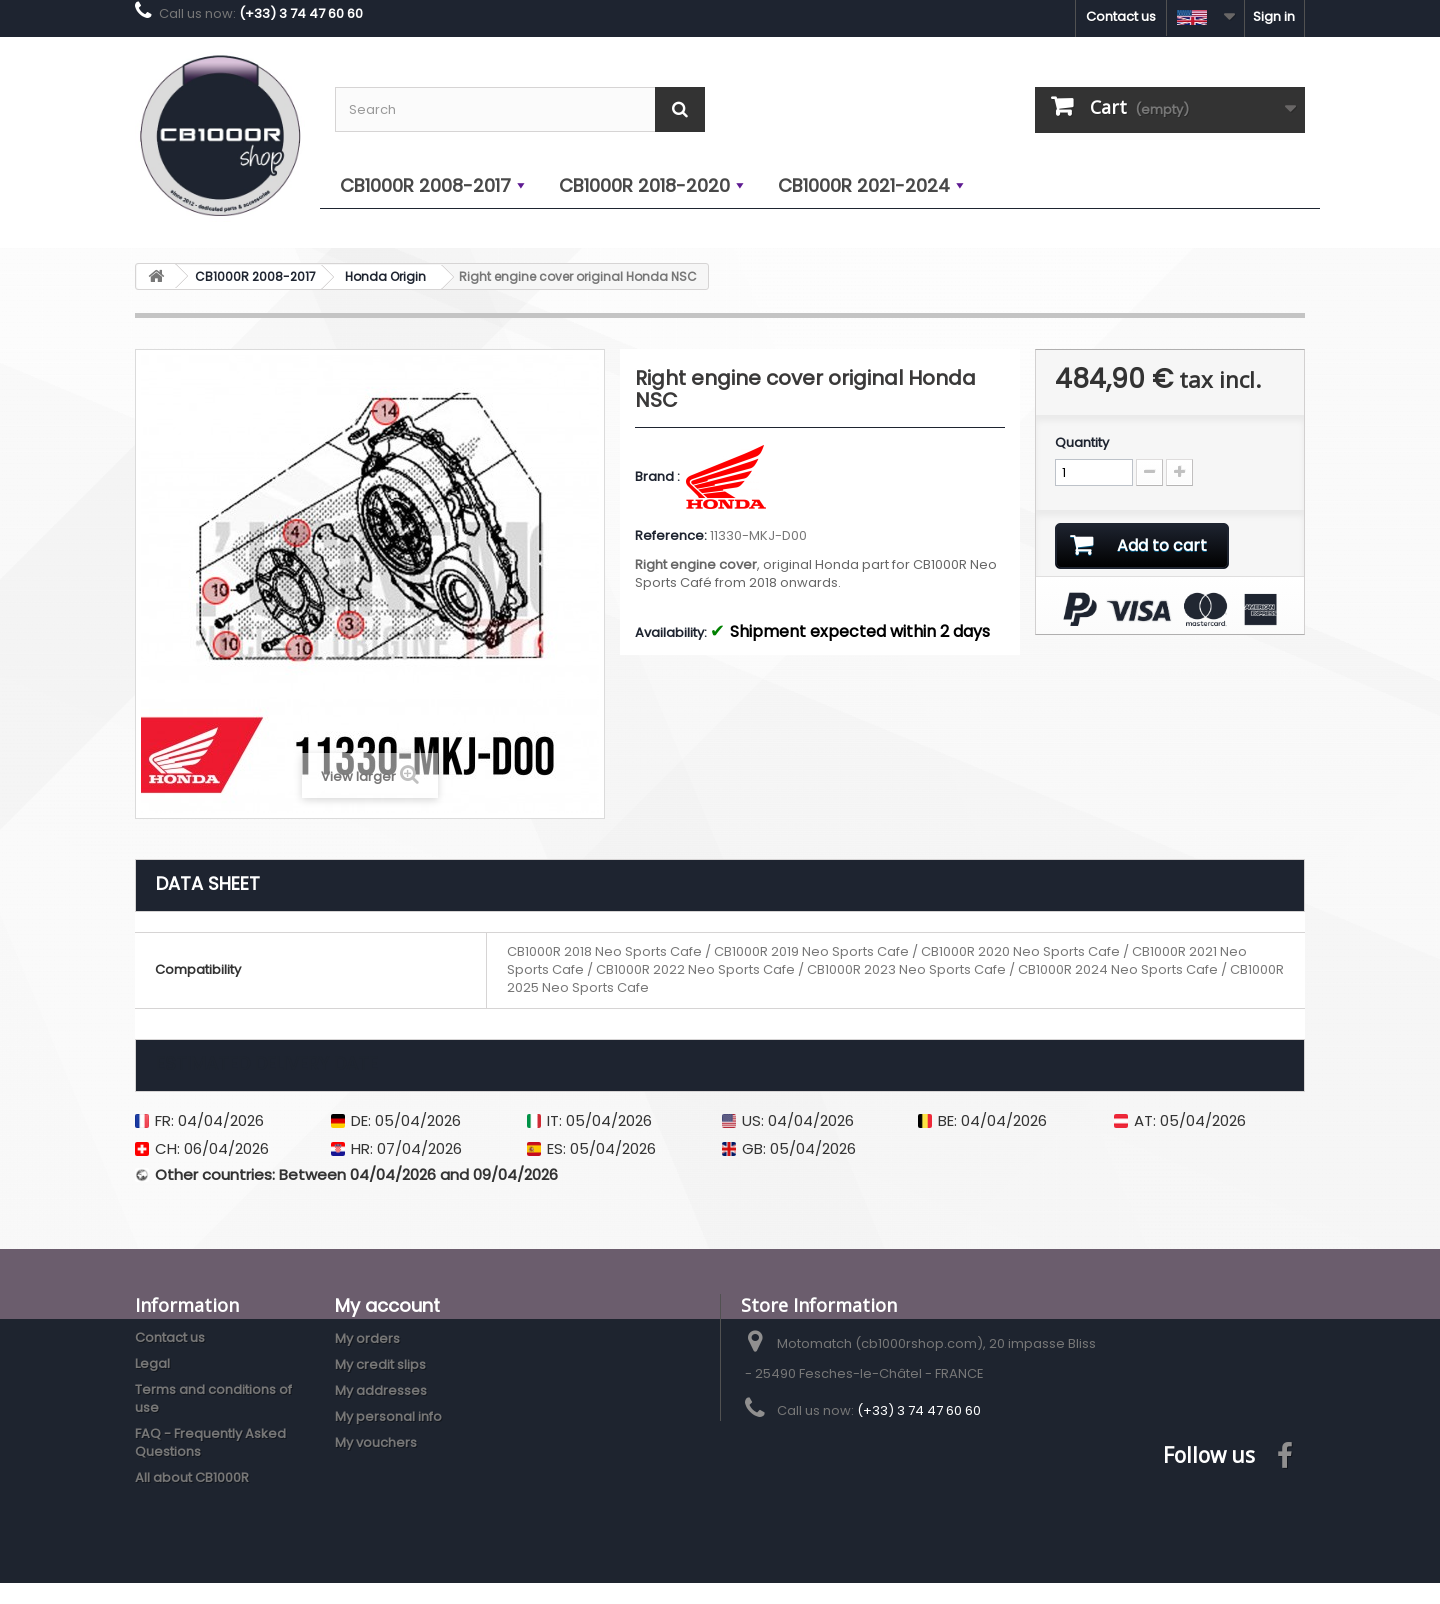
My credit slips (380, 1364)
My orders (367, 1338)
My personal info (388, 1416)
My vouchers (376, 1442)
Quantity (1082, 443)
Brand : (659, 477)
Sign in (1274, 16)
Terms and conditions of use (213, 1398)
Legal (152, 1363)
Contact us (1121, 16)
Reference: (671, 536)
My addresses (381, 1390)
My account (387, 1305)
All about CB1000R (192, 1477)
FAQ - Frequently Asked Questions (210, 1442)
